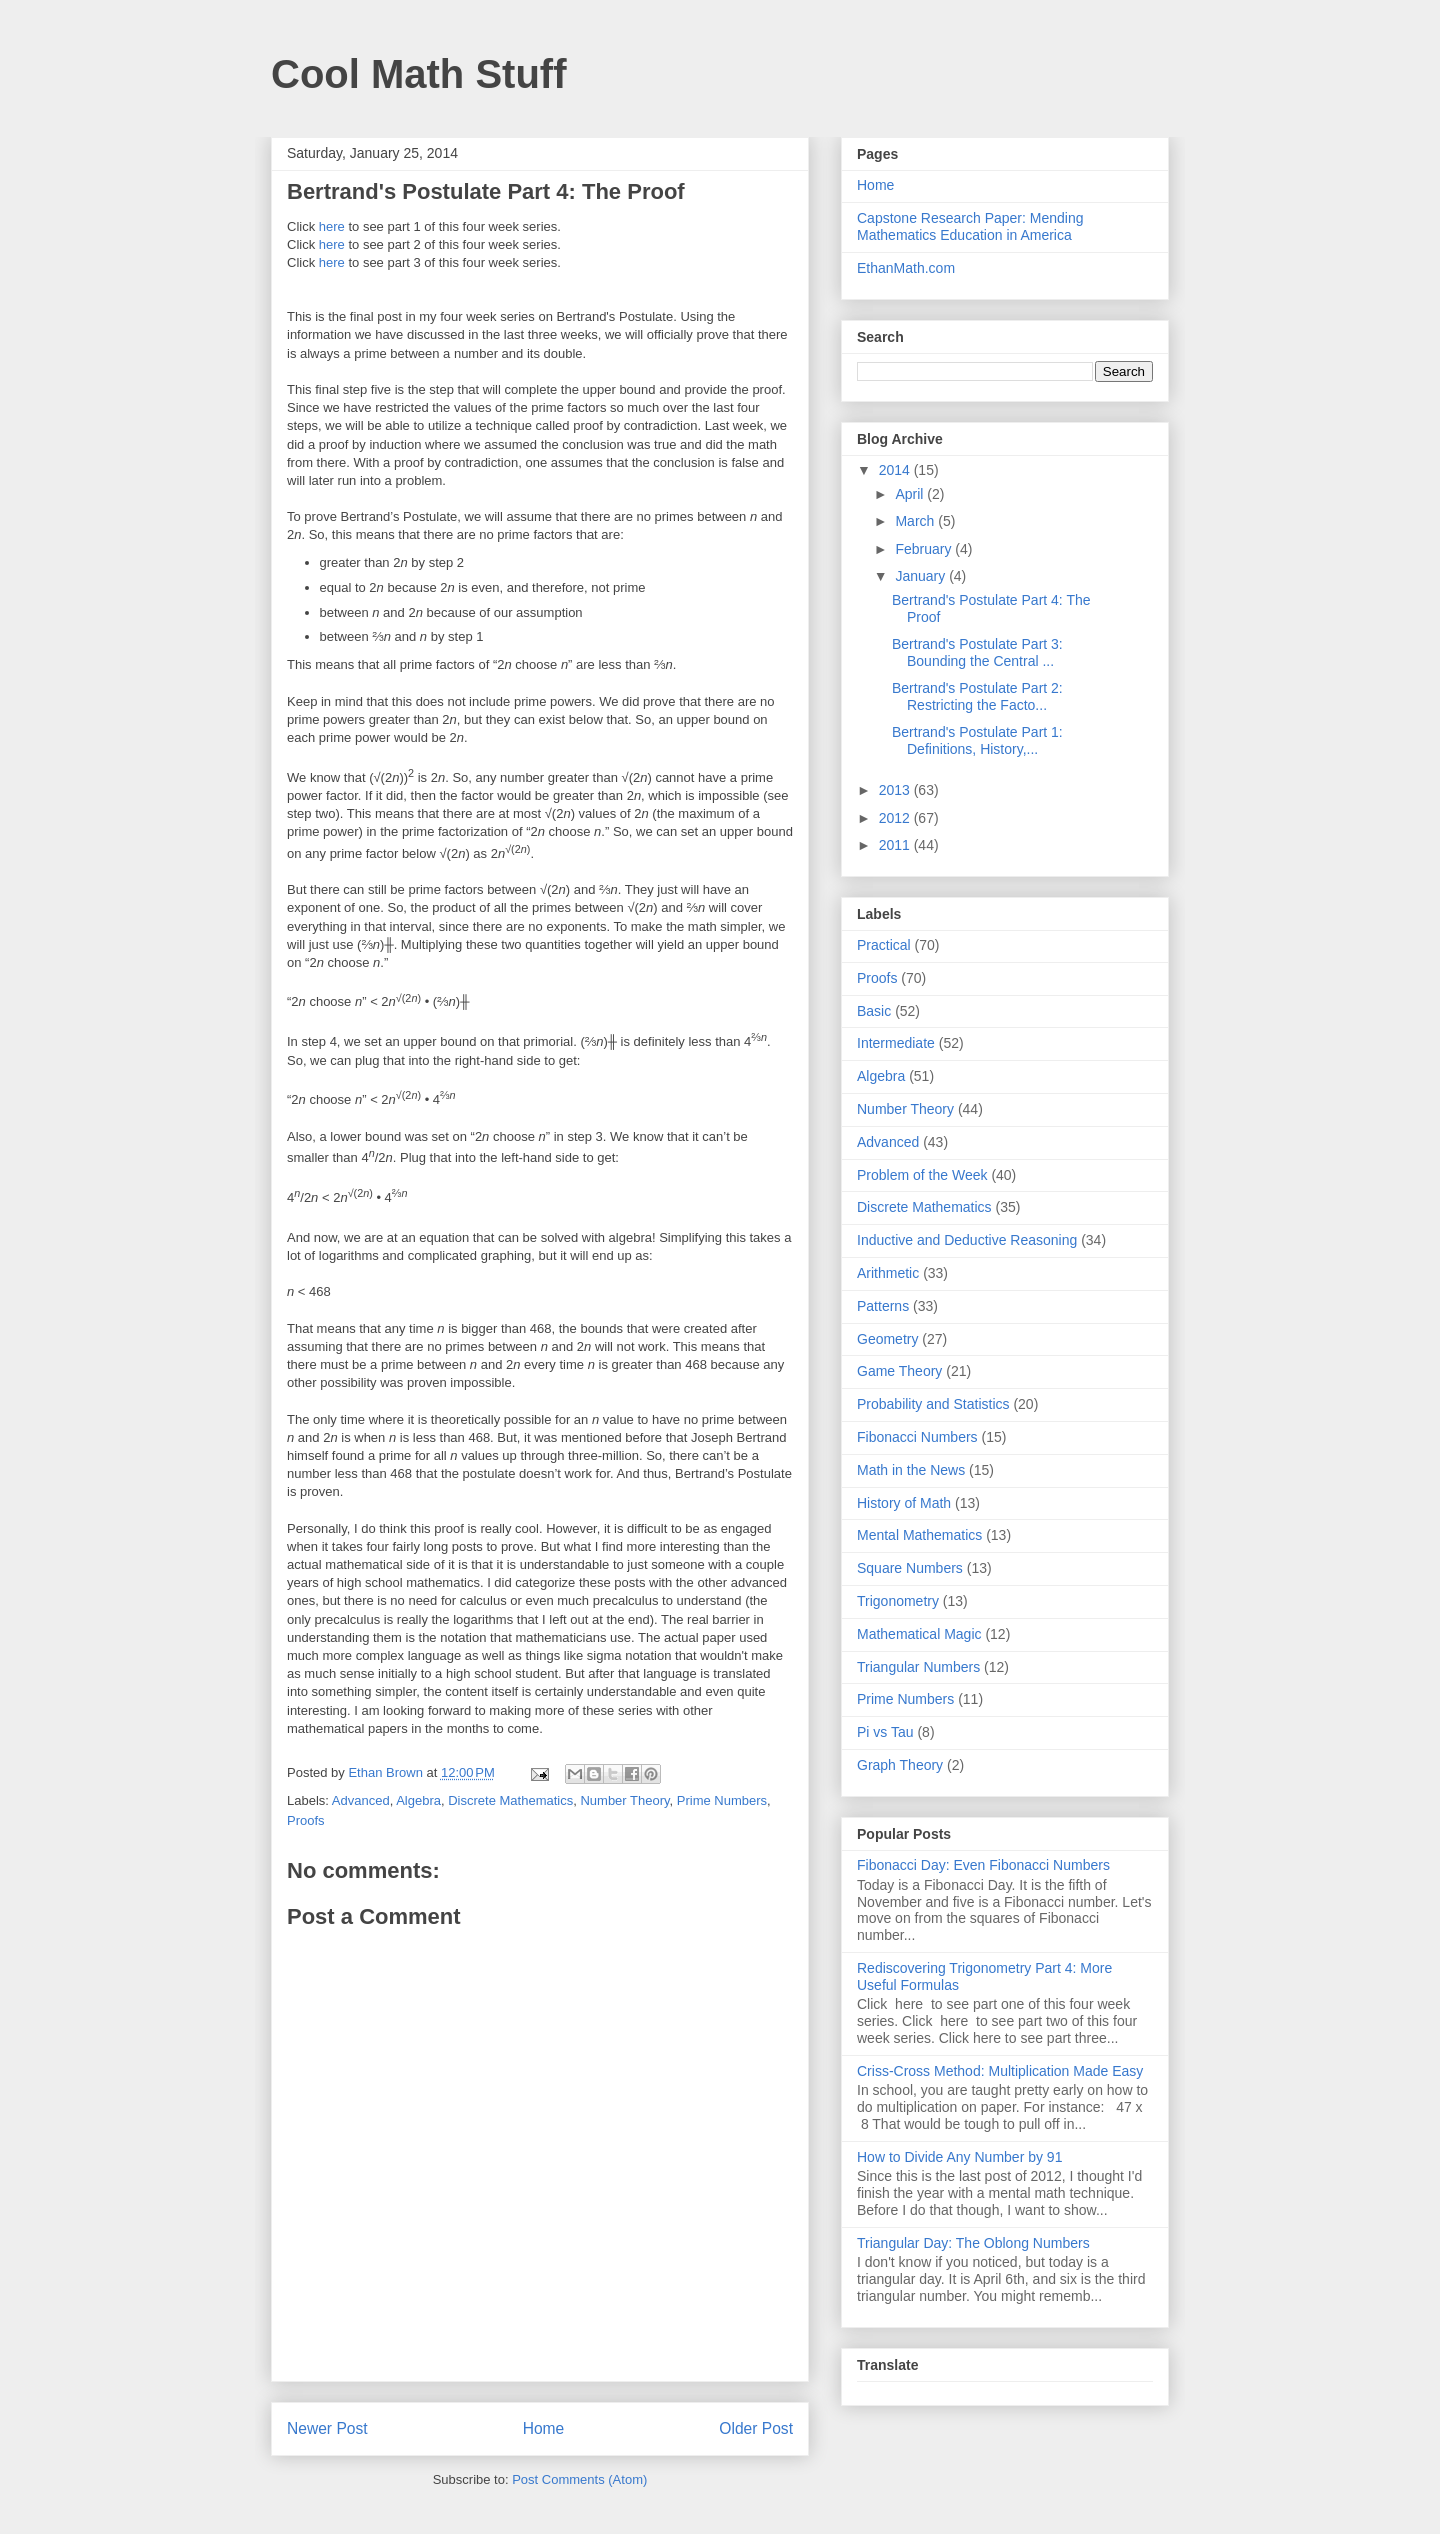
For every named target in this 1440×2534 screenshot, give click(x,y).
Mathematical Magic (919, 1634)
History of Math (904, 1503)
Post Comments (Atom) (579, 2479)
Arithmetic (888, 1273)
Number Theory (624, 1800)
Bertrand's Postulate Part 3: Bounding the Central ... (977, 652)
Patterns (883, 1306)
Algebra (418, 1800)
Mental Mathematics (919, 1535)
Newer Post (327, 2428)
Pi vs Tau (885, 1732)
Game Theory (899, 1371)
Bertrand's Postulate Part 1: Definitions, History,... (977, 740)
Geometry (887, 1339)
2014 (896, 470)
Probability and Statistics (933, 1404)
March (916, 521)
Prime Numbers (722, 1800)
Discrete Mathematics (510, 1800)
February (925, 549)
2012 (896, 818)
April (911, 494)
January (922, 576)
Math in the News (911, 1470)
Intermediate (896, 1043)
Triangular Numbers (918, 1667)
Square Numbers (910, 1568)
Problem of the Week (922, 1175)
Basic (874, 1011)
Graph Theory (900, 1765)
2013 (896, 790)
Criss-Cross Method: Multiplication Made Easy (1000, 2071)
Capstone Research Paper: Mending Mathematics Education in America (970, 226)
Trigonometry (898, 1601)
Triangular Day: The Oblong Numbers (973, 2243)
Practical (884, 945)
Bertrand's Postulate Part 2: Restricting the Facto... (977, 696)
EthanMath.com (906, 268)
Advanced (361, 1800)
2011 (896, 845)
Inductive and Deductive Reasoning (967, 1240)
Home (544, 2428)
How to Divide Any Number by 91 (959, 2157)
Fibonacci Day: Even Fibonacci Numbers (983, 1865)
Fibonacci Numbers (917, 1437)
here (332, 226)
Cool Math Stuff (419, 74)
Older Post (756, 2428)
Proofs (306, 1820)
